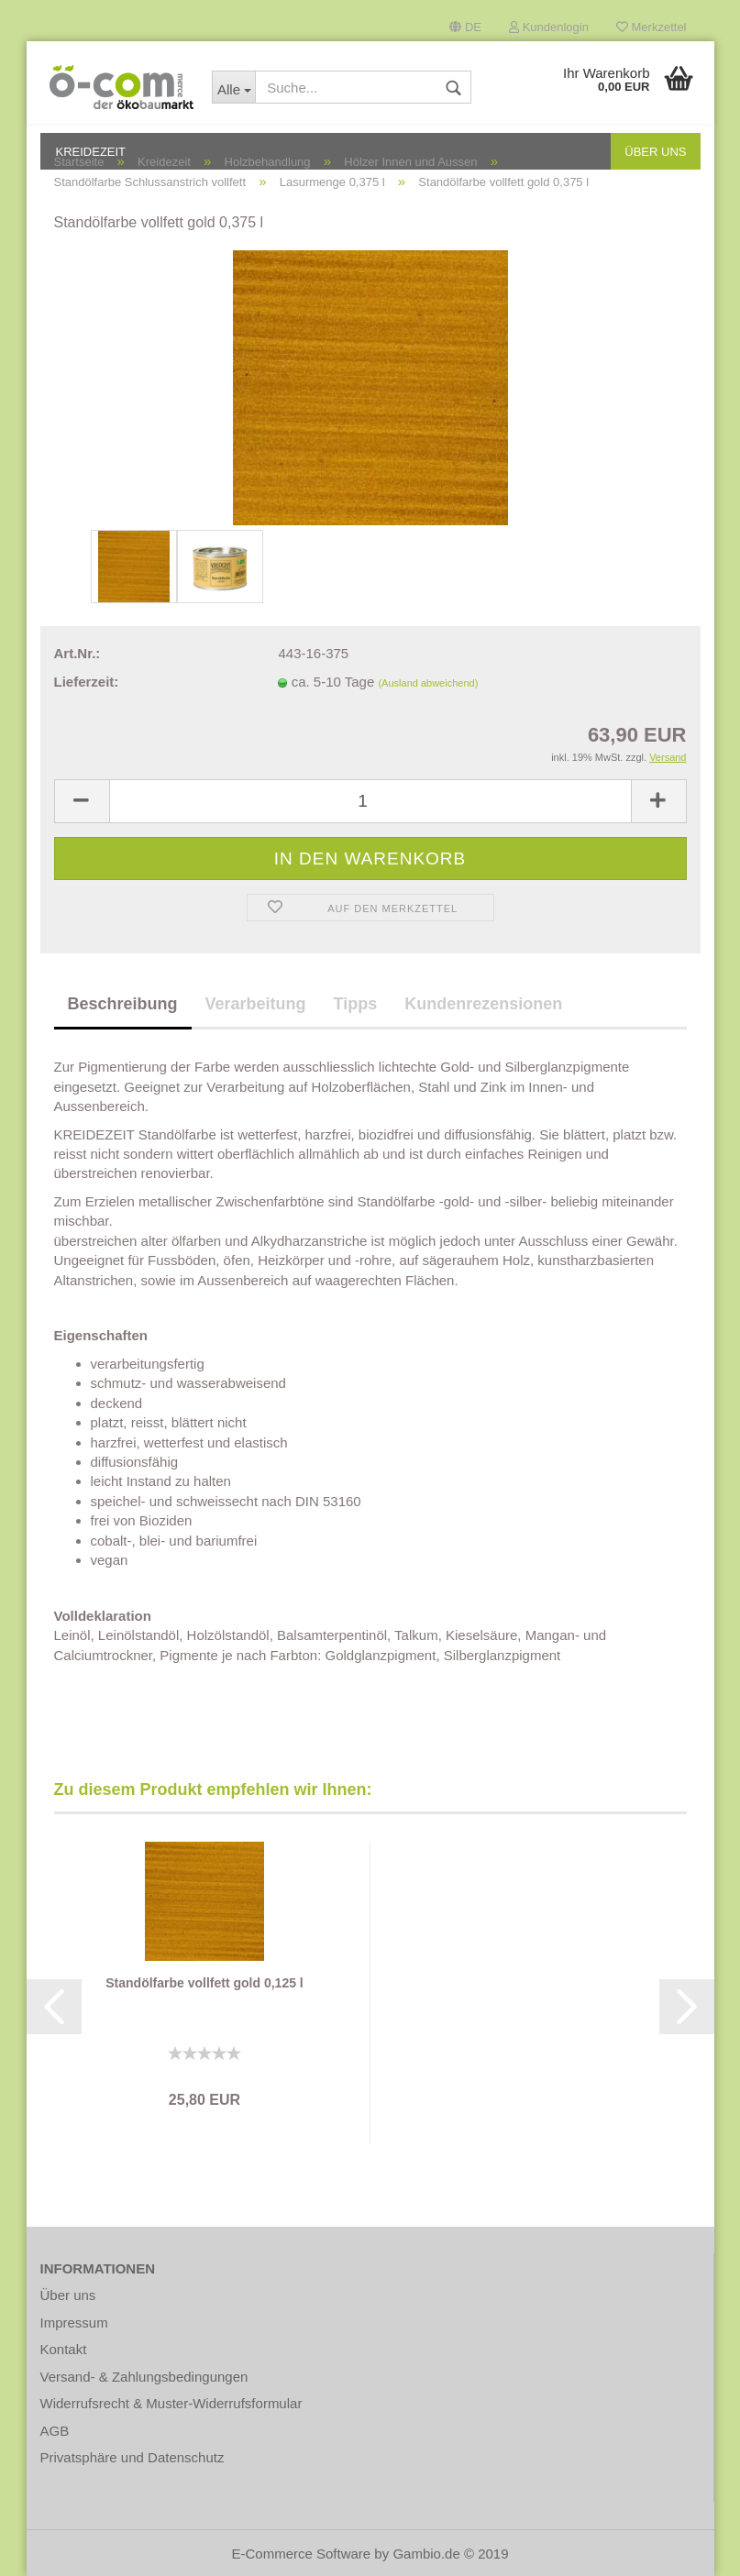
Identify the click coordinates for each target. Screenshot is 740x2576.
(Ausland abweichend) (428, 682)
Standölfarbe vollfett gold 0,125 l (204, 1983)
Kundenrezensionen (483, 1004)
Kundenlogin (549, 27)
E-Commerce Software (300, 2553)
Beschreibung (123, 1004)
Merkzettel (651, 27)
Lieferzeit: (86, 681)
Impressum (74, 2322)
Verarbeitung (255, 1004)
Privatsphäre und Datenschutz (132, 2457)
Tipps (356, 1004)
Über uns (68, 2295)
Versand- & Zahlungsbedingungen (144, 2376)
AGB (55, 2430)
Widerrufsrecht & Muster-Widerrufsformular (171, 2403)
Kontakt (63, 2349)
